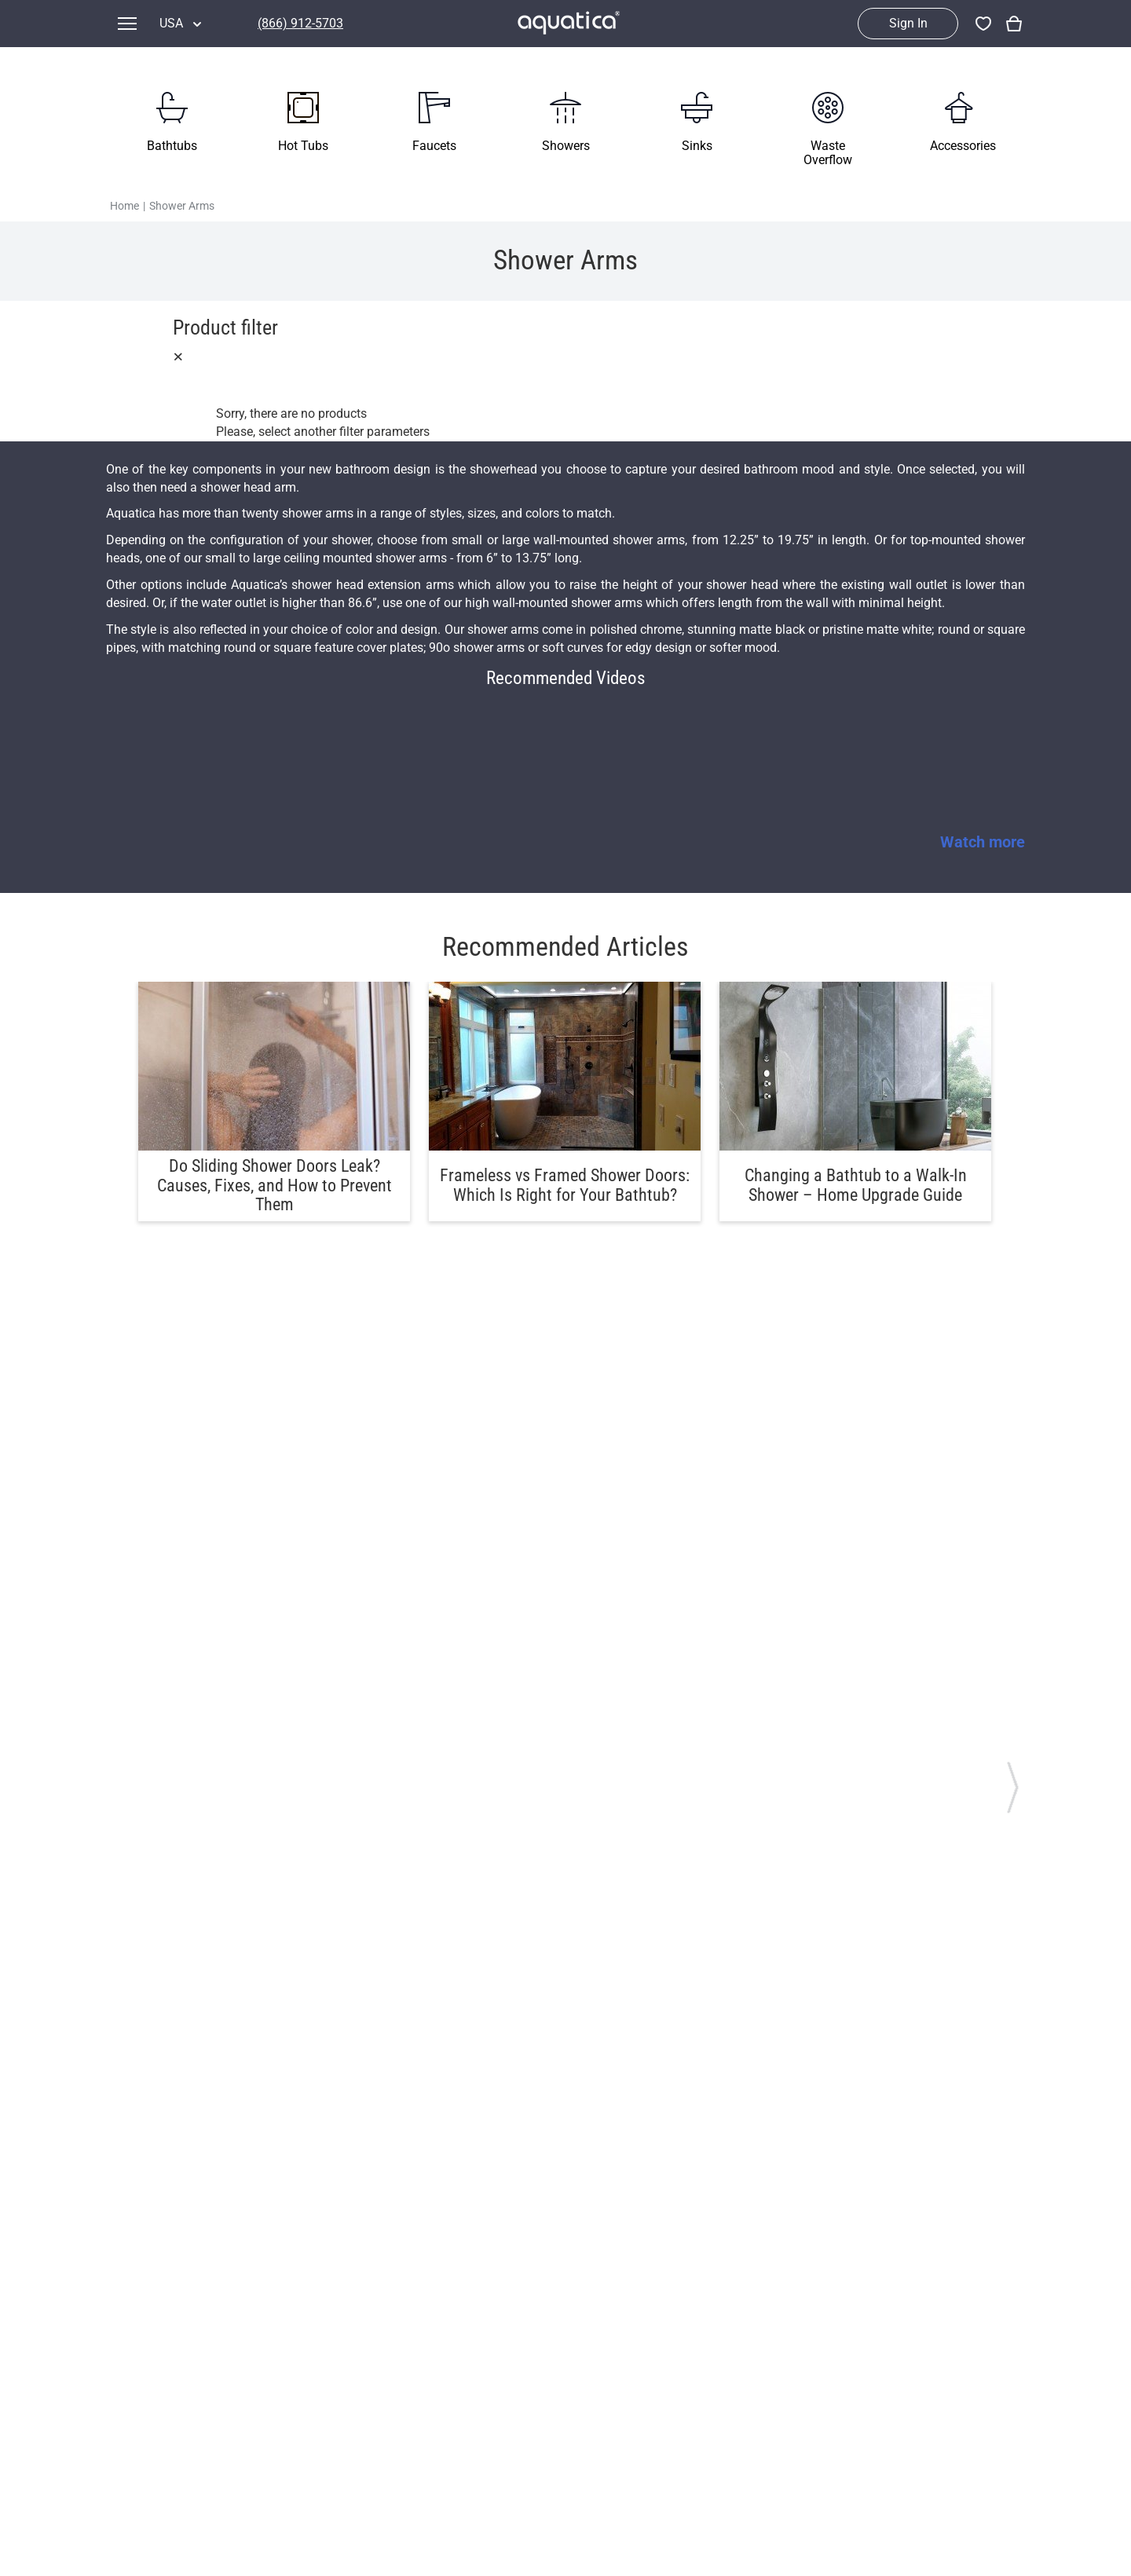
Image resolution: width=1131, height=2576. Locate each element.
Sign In (908, 23)
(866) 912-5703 (300, 23)
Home (124, 205)
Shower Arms (181, 205)
